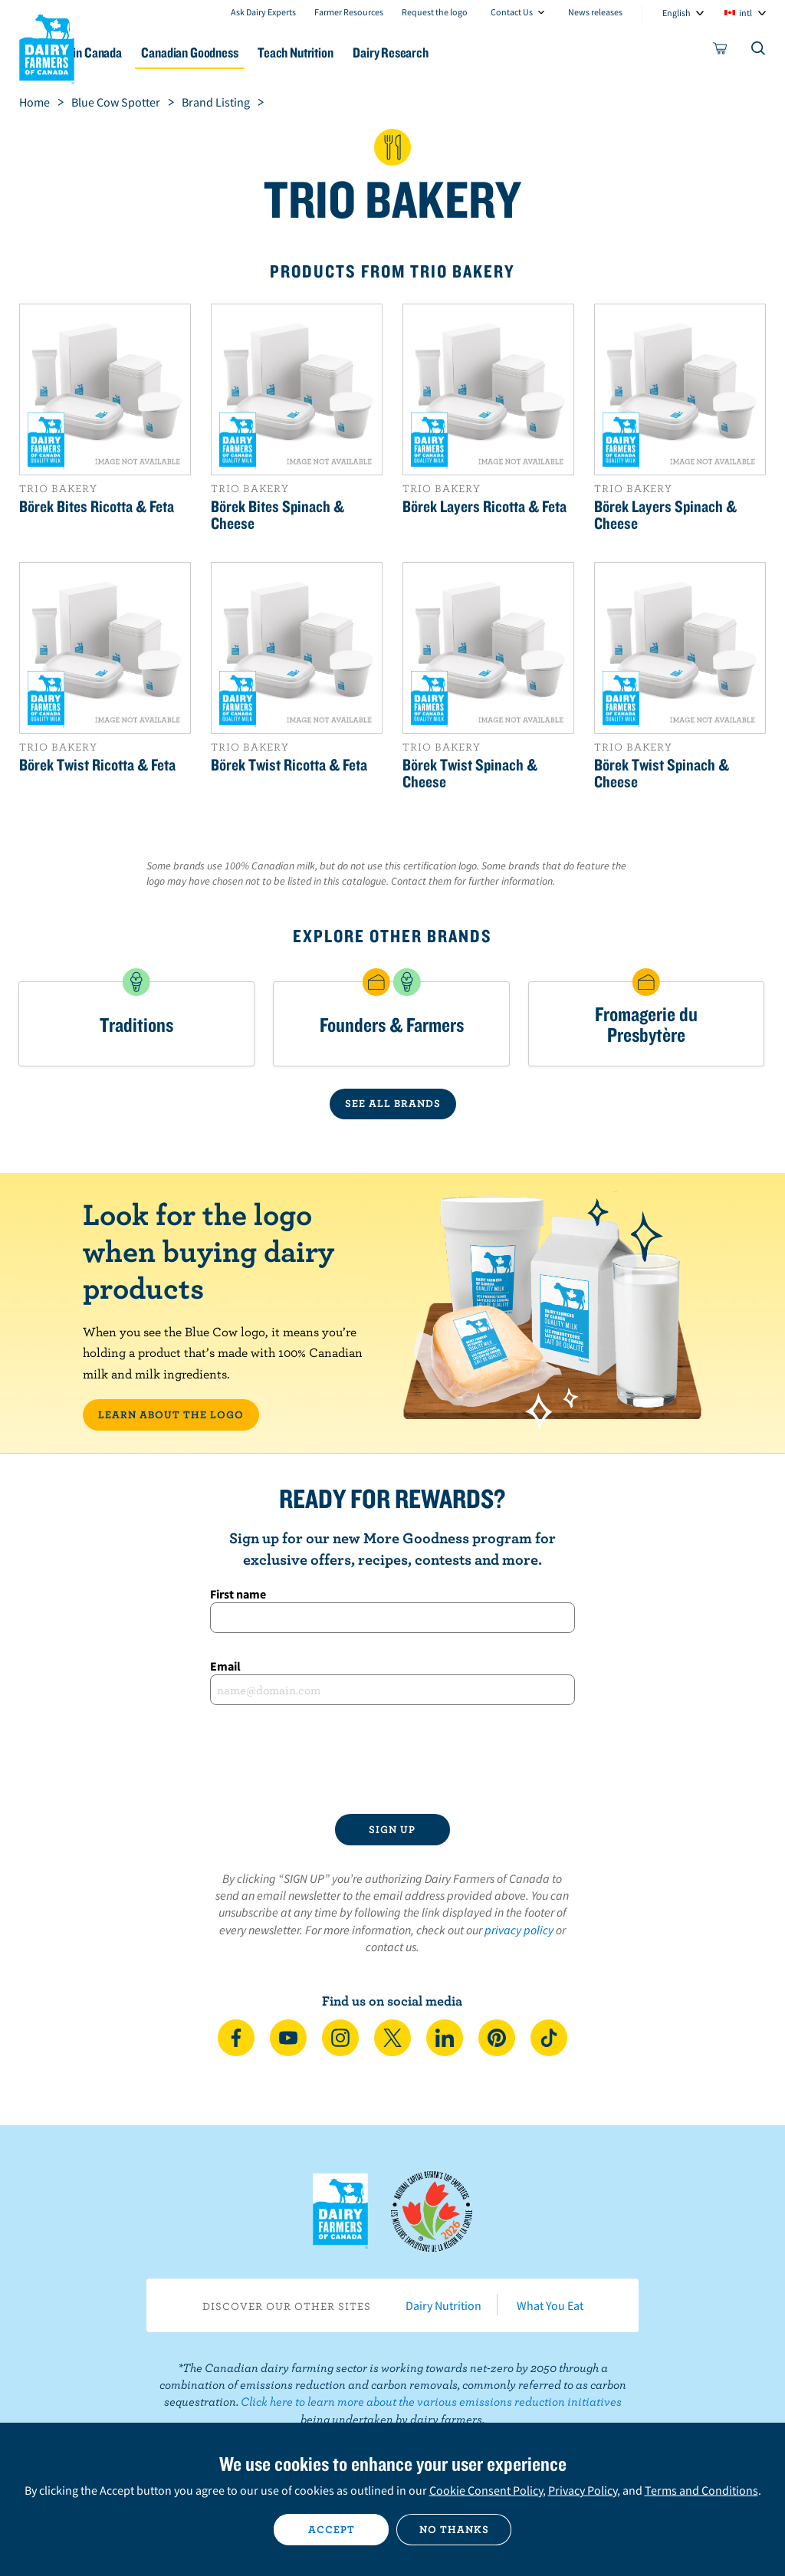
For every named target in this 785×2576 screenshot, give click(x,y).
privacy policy (518, 1929)
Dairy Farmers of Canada (46, 46)
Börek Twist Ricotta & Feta (97, 764)
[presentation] (392, 1759)
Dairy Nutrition (443, 2305)
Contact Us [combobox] (512, 12)
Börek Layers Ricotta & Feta (484, 506)
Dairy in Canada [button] (148, 52)
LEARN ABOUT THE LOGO (171, 1414)
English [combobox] (676, 12)
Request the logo (435, 12)
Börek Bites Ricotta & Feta (96, 506)
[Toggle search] (759, 51)
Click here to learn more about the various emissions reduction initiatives (431, 2401)
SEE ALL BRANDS (393, 1103)
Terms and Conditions (701, 2490)
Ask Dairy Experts (263, 12)
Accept (331, 2529)
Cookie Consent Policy (486, 2490)
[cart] (720, 51)
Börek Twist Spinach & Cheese (469, 773)
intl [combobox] (745, 12)
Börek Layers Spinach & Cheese (665, 514)
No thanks (454, 2529)
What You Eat (550, 2305)
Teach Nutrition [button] (384, 52)
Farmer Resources (348, 12)
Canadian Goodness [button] (266, 52)
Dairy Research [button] (491, 52)
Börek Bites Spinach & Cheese (277, 514)
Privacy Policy (582, 2490)
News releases (595, 12)
